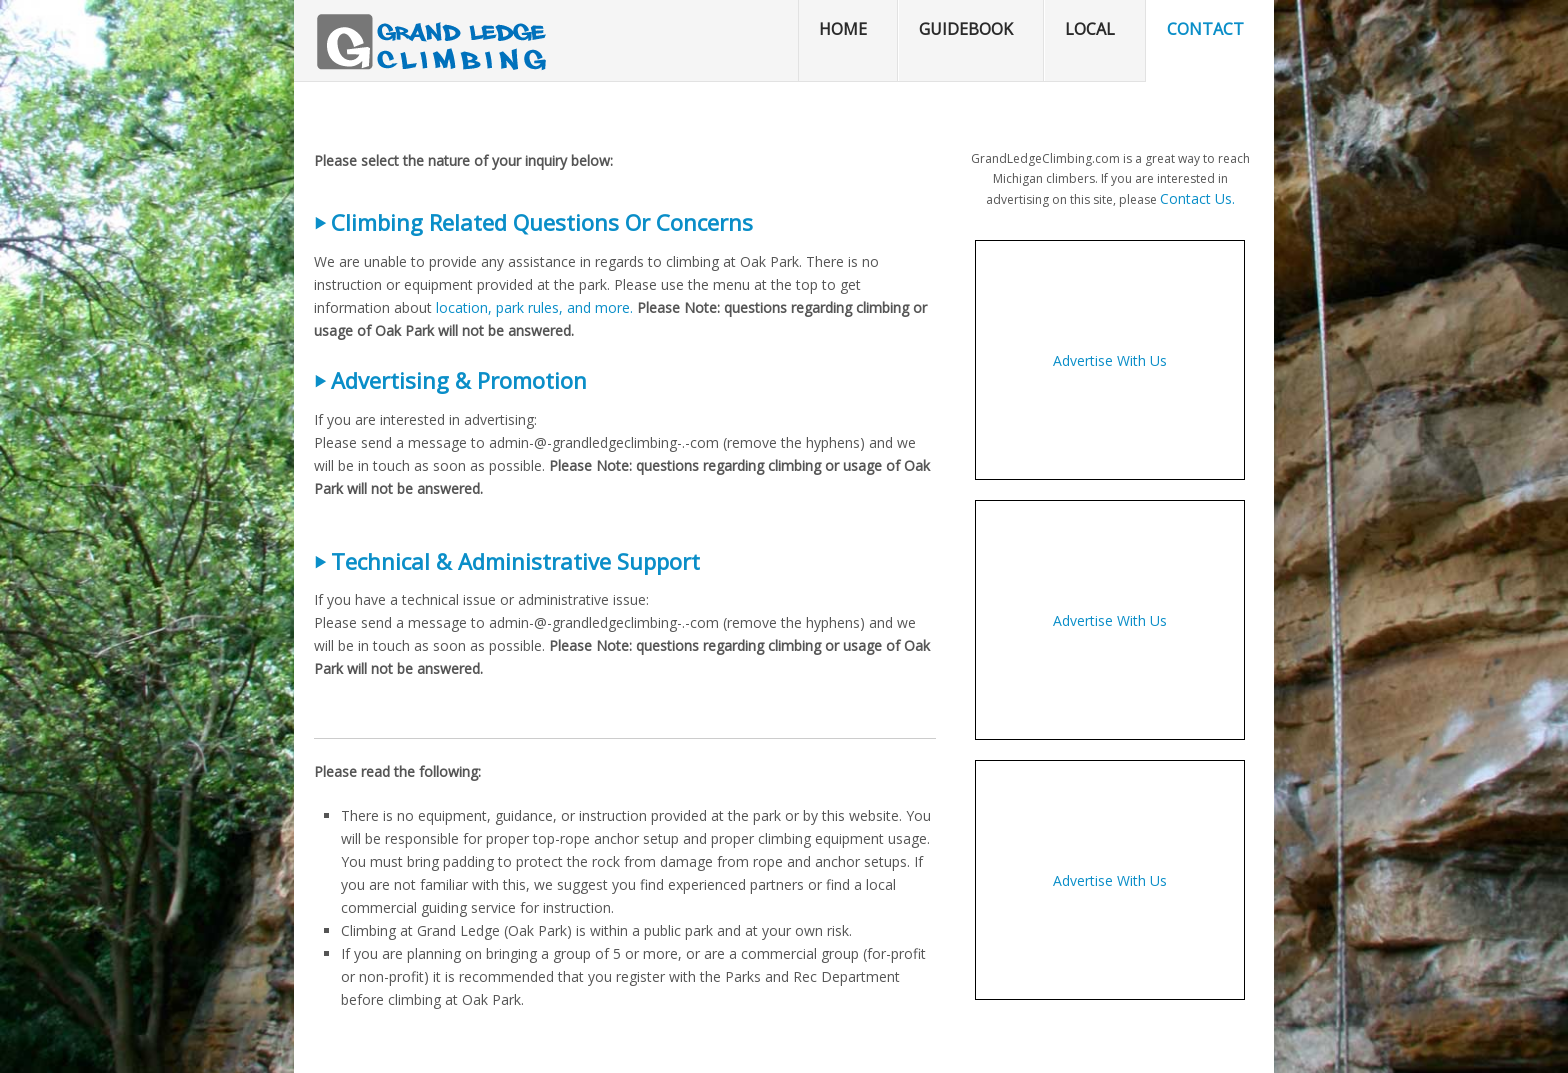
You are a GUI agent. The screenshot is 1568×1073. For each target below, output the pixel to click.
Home (843, 29)
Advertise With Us (1110, 360)
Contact (1205, 29)
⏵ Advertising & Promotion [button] (450, 380)
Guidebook (966, 29)
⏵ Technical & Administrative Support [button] (507, 561)
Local (1090, 29)
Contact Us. (1197, 198)
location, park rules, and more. (534, 307)
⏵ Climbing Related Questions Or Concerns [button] (533, 222)
